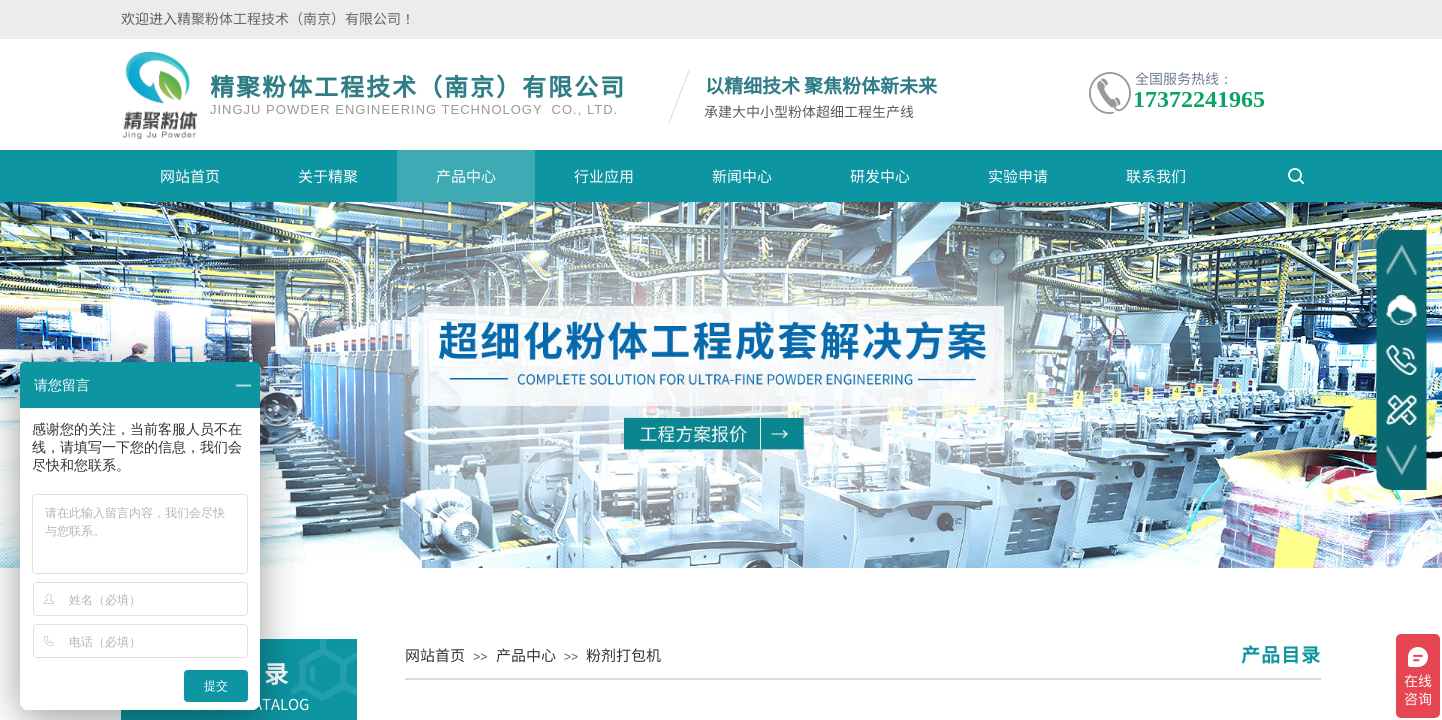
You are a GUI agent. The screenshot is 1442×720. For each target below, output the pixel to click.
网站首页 (190, 175)
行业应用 (604, 175)
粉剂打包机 (623, 654)
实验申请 (1018, 175)
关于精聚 (328, 175)
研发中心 (880, 175)
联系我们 (1156, 175)
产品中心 (466, 175)
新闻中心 (742, 175)
